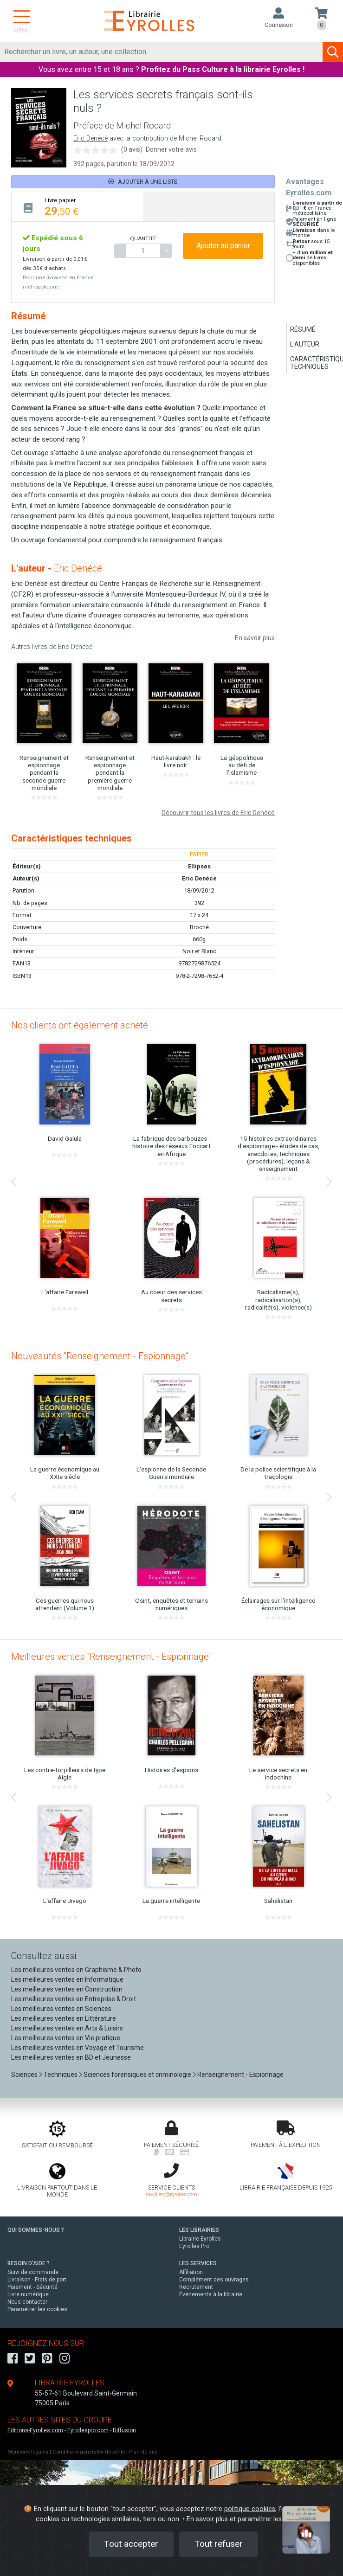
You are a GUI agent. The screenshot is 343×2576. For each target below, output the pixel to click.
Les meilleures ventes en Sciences (61, 2008)
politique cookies (249, 2509)
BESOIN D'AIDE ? (28, 2263)
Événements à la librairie (210, 2294)
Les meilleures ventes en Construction (67, 1989)
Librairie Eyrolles (200, 2239)
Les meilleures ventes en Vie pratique (65, 2038)
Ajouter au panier (223, 245)
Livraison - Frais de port (36, 2279)
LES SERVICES (198, 2263)
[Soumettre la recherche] (333, 52)
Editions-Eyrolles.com (35, 2430)
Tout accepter (131, 2543)
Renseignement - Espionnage (240, 2074)
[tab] (77, 206)
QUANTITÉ (143, 238)
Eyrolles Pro (194, 2246)
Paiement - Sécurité (32, 2287)
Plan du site (143, 2452)
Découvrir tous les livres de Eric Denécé (218, 812)
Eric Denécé (90, 138)
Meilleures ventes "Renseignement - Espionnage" (111, 1656)
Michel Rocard (200, 138)
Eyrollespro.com (88, 2430)
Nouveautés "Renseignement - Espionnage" (99, 1356)
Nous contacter (27, 2302)
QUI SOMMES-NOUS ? (35, 2230)
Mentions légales (27, 2452)
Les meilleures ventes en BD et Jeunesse (71, 2057)
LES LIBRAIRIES (199, 2230)
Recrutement (196, 2287)
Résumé (303, 329)
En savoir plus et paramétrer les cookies (247, 2519)
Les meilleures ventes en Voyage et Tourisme (77, 2047)
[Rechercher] (161, 52)
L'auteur (304, 344)
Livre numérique (28, 2294)
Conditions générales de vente (88, 2452)
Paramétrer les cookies (37, 2309)
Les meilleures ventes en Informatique (67, 1979)
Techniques (61, 2074)
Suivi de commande (32, 2272)
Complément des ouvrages (214, 2279)
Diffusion (124, 2430)
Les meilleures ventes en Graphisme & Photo (76, 1969)
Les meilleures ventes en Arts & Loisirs (67, 2028)
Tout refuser (218, 2543)
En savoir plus (255, 638)
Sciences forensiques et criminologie (137, 2074)
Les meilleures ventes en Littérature (63, 2018)
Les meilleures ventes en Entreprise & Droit (73, 1999)
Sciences (25, 2074)
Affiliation (191, 2272)
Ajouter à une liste (142, 181)
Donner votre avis (171, 149)
